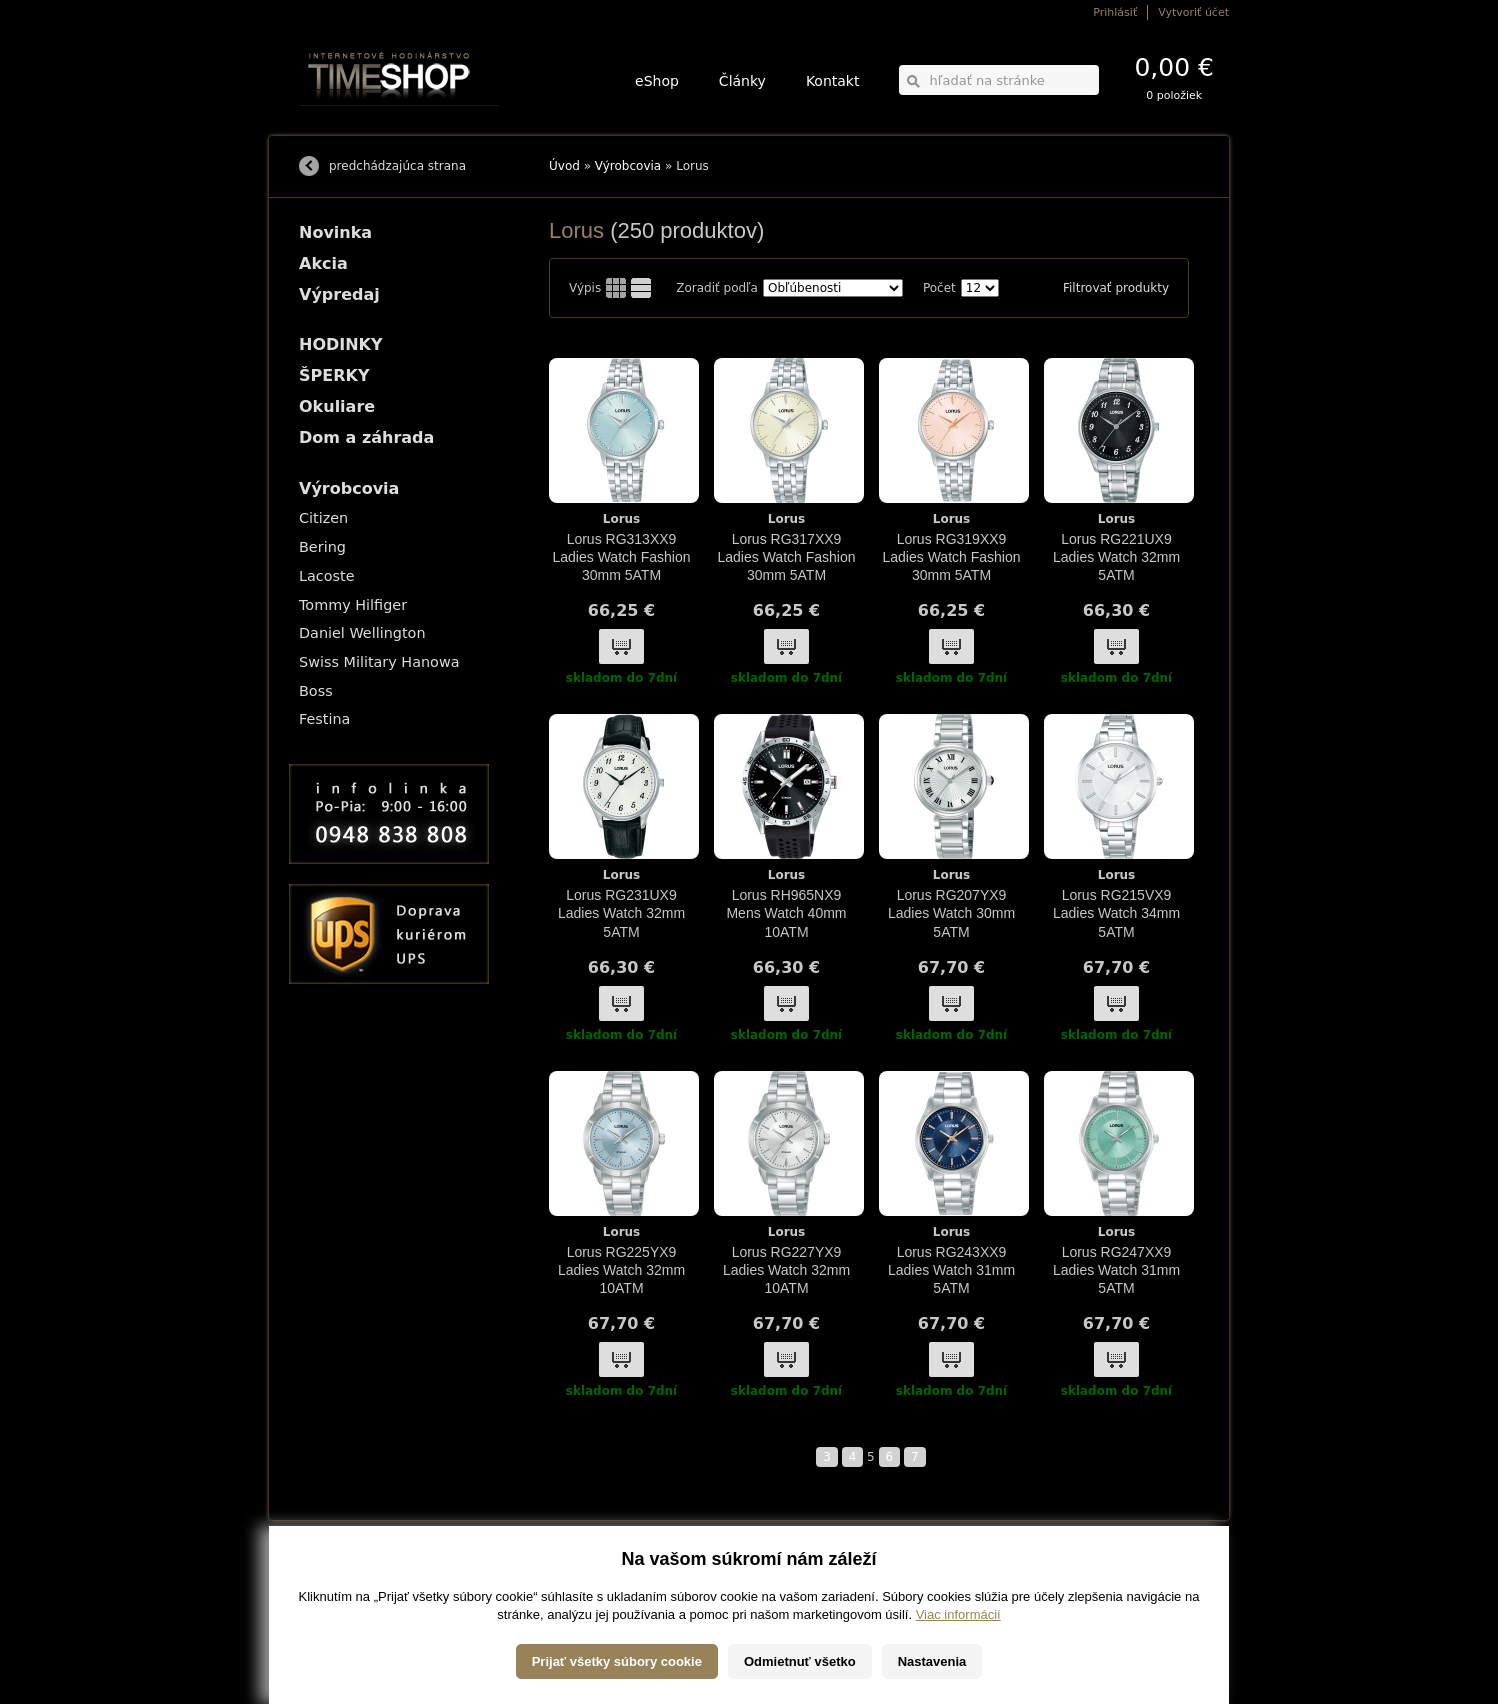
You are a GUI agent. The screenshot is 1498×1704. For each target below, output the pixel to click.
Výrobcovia (628, 166)
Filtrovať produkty (1116, 288)
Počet (939, 288)
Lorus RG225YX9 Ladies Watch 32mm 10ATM (621, 1270)
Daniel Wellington (362, 633)
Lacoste (327, 576)
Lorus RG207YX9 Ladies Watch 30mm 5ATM (951, 913)
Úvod (564, 166)
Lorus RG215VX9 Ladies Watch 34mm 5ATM (1116, 913)
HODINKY (341, 344)
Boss (316, 691)
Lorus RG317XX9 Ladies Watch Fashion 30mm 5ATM (787, 557)
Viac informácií (958, 1683)
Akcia (323, 263)
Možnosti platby (333, 1587)
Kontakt (833, 81)
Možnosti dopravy (338, 1573)
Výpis (585, 288)
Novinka (335, 232)
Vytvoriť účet (1193, 12)
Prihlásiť (1115, 12)
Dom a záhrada (366, 437)
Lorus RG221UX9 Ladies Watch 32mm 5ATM (1116, 557)
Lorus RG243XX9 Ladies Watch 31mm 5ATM (951, 1270)
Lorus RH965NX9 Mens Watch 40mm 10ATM (786, 913)
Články (742, 81)
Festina (324, 719)
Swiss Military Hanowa (379, 662)
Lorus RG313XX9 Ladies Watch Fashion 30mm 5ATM (622, 557)
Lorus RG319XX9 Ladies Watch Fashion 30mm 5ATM (952, 557)
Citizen (323, 518)
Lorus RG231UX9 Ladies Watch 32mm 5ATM (621, 913)
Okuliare (337, 406)
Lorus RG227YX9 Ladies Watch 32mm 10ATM (786, 1270)
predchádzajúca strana (397, 166)
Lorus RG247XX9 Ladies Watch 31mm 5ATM (1116, 1270)
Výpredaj (339, 294)
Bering (322, 547)
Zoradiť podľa (717, 288)
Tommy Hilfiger (353, 605)
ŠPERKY (334, 375)
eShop (657, 81)
